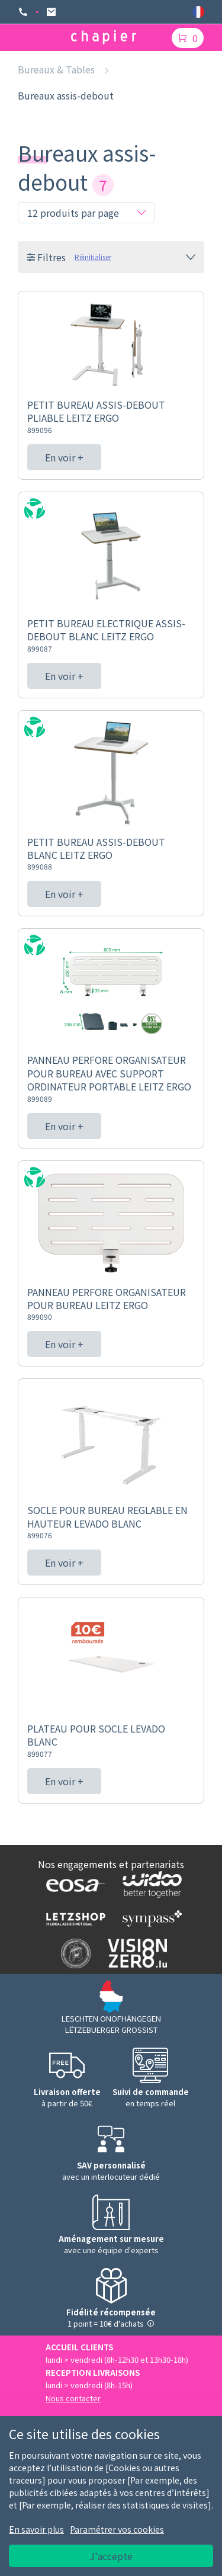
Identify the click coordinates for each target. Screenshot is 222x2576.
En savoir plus (36, 2529)
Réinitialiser (93, 257)
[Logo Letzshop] (73, 1918)
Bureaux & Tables (56, 69)
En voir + (64, 457)
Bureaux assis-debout (66, 95)
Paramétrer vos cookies (117, 2529)
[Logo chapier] (103, 37)
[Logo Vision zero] (134, 1953)
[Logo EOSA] (73, 1884)
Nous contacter (73, 2398)
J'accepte (111, 2556)
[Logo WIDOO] (149, 1884)
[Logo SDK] (73, 1953)
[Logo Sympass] (149, 1918)
